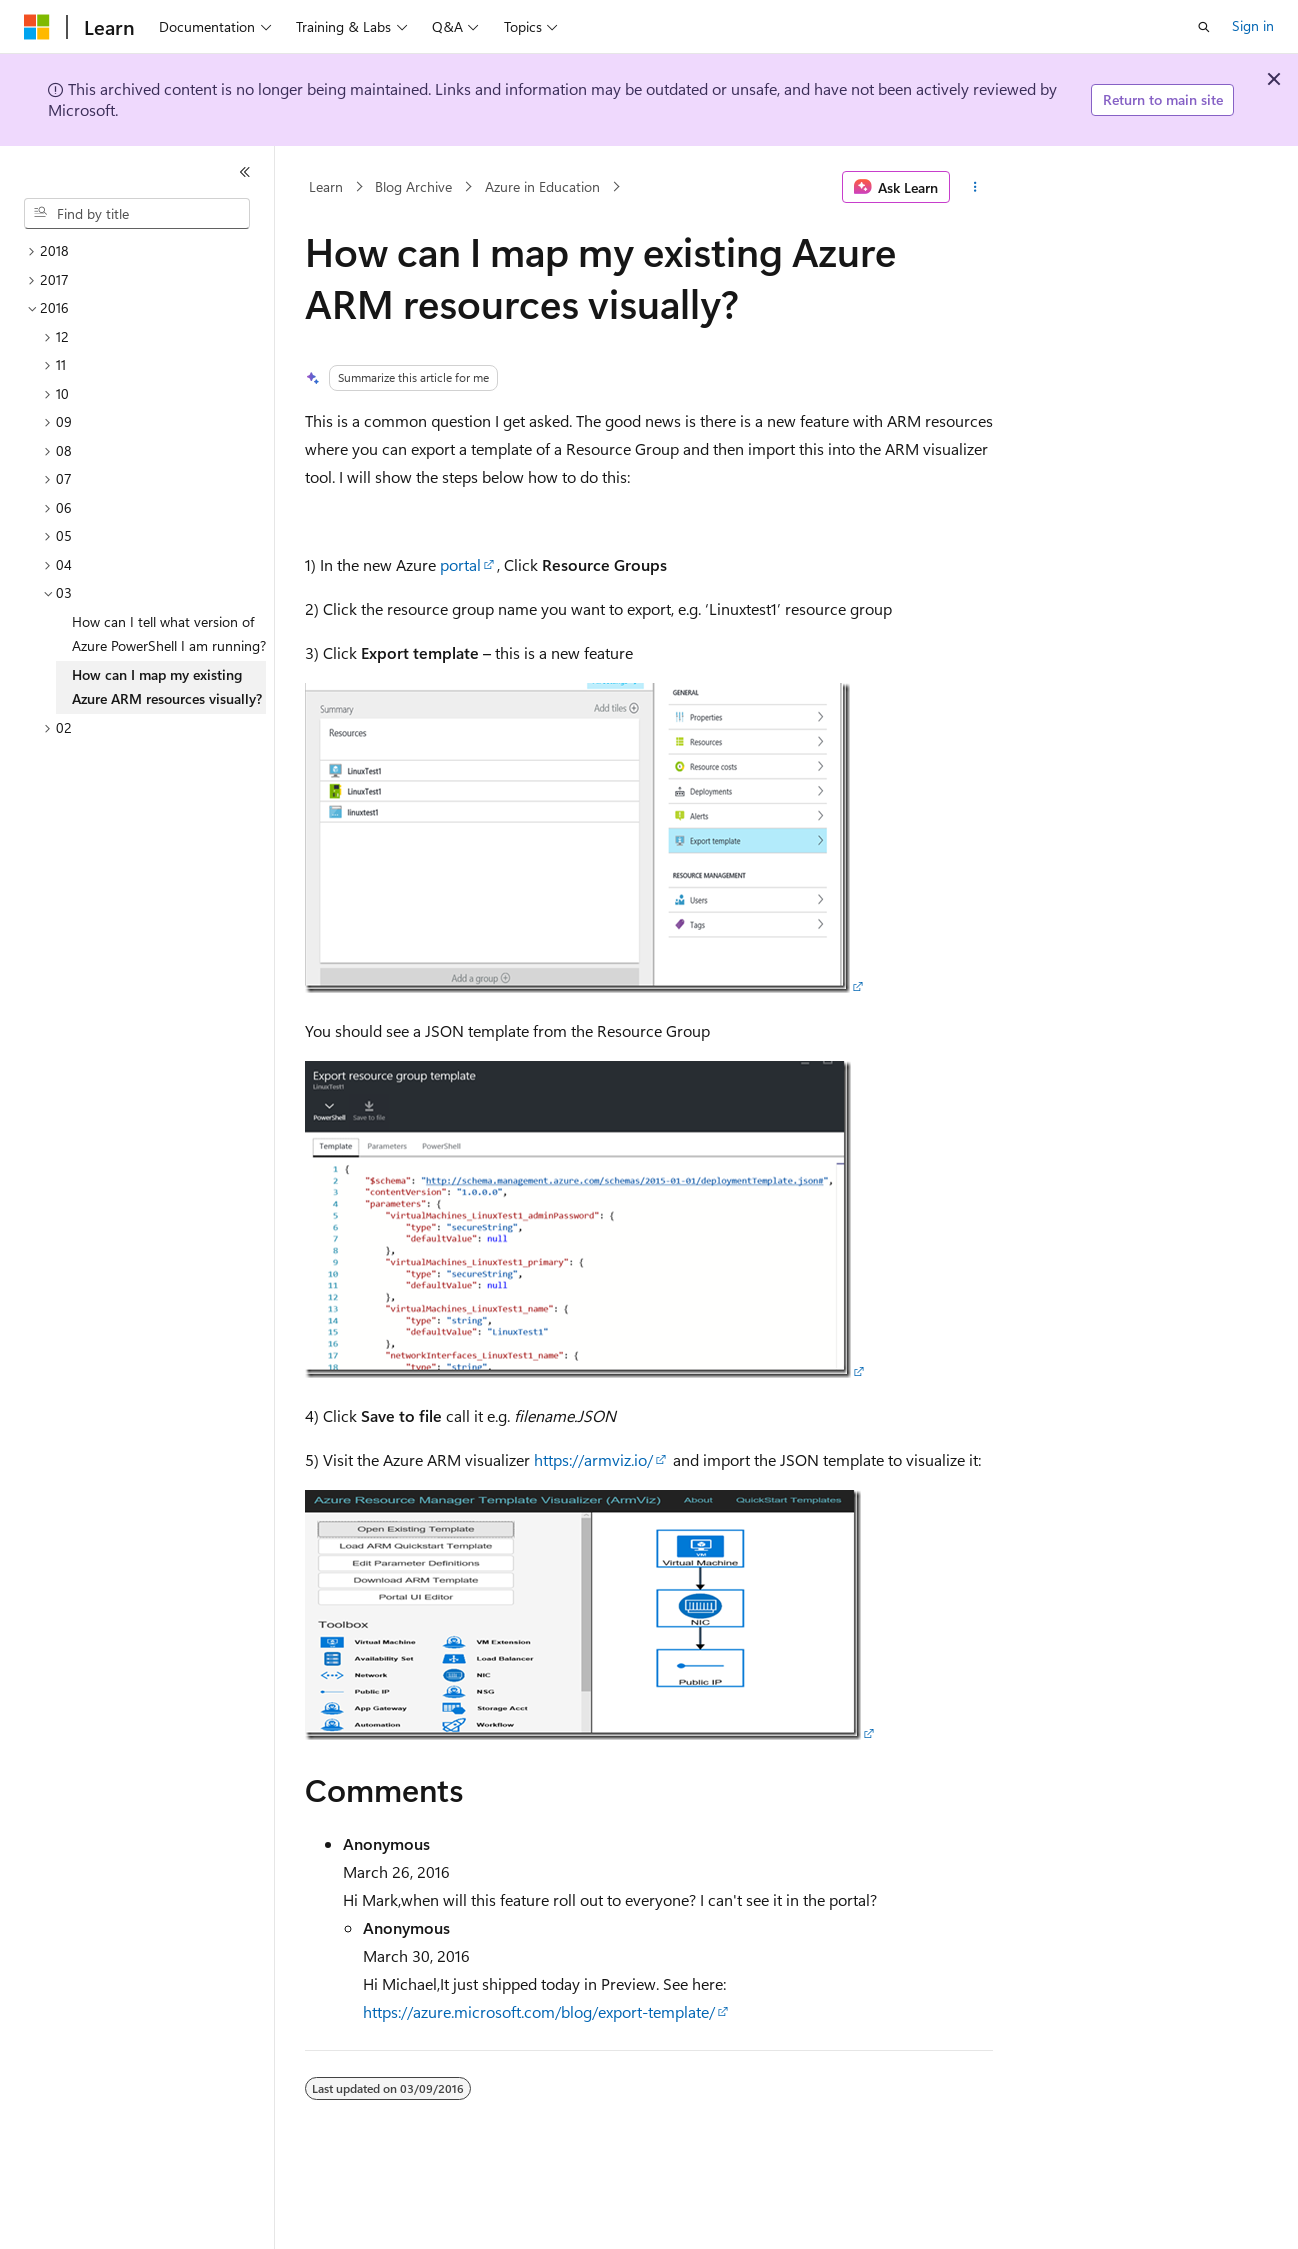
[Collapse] (245, 172)
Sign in (1253, 25)
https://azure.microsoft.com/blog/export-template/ (539, 2011)
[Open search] (1204, 27)
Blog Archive (413, 186)
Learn (326, 186)
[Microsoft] (37, 27)
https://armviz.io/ (593, 1459)
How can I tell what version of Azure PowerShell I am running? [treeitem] (169, 634)
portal (460, 564)
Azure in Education (542, 186)
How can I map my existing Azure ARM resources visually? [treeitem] (167, 687)
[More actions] (975, 187)
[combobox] (137, 214)
